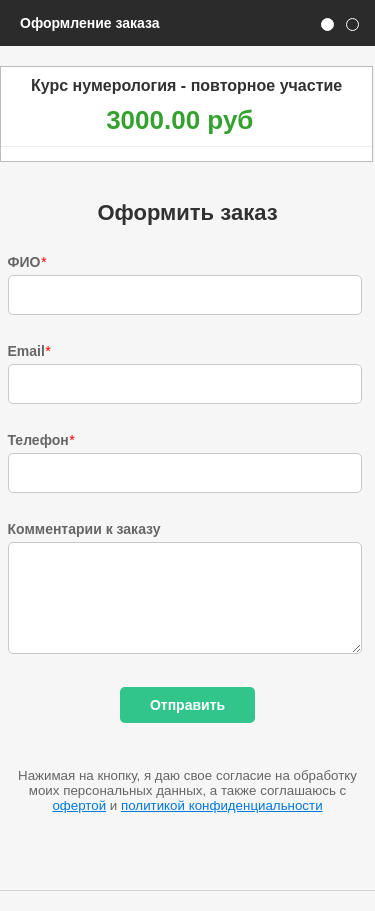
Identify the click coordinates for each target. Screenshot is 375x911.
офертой (79, 805)
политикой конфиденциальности (222, 805)
